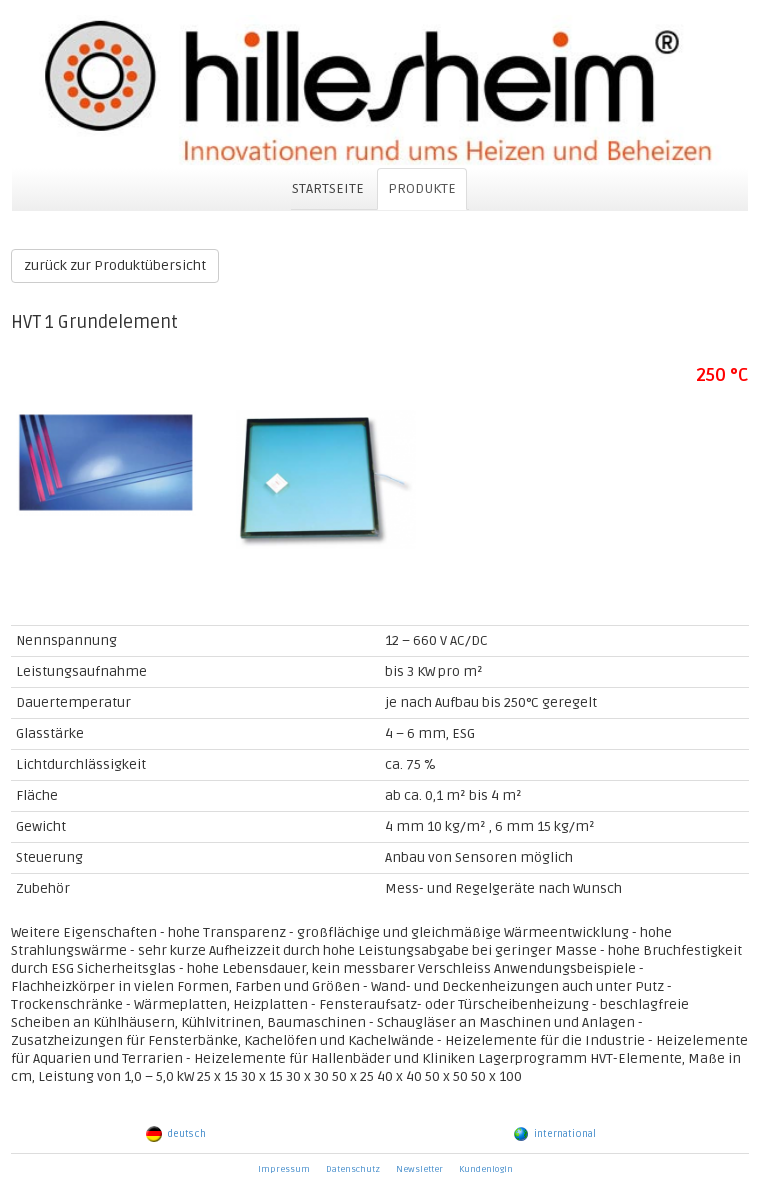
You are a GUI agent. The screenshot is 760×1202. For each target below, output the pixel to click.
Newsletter (419, 1169)
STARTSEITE (328, 188)
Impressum (284, 1169)
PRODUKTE (422, 188)
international (554, 1134)
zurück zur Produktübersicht (115, 265)
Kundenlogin (486, 1169)
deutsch (176, 1134)
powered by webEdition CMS (751, 1196)
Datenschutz (353, 1169)
